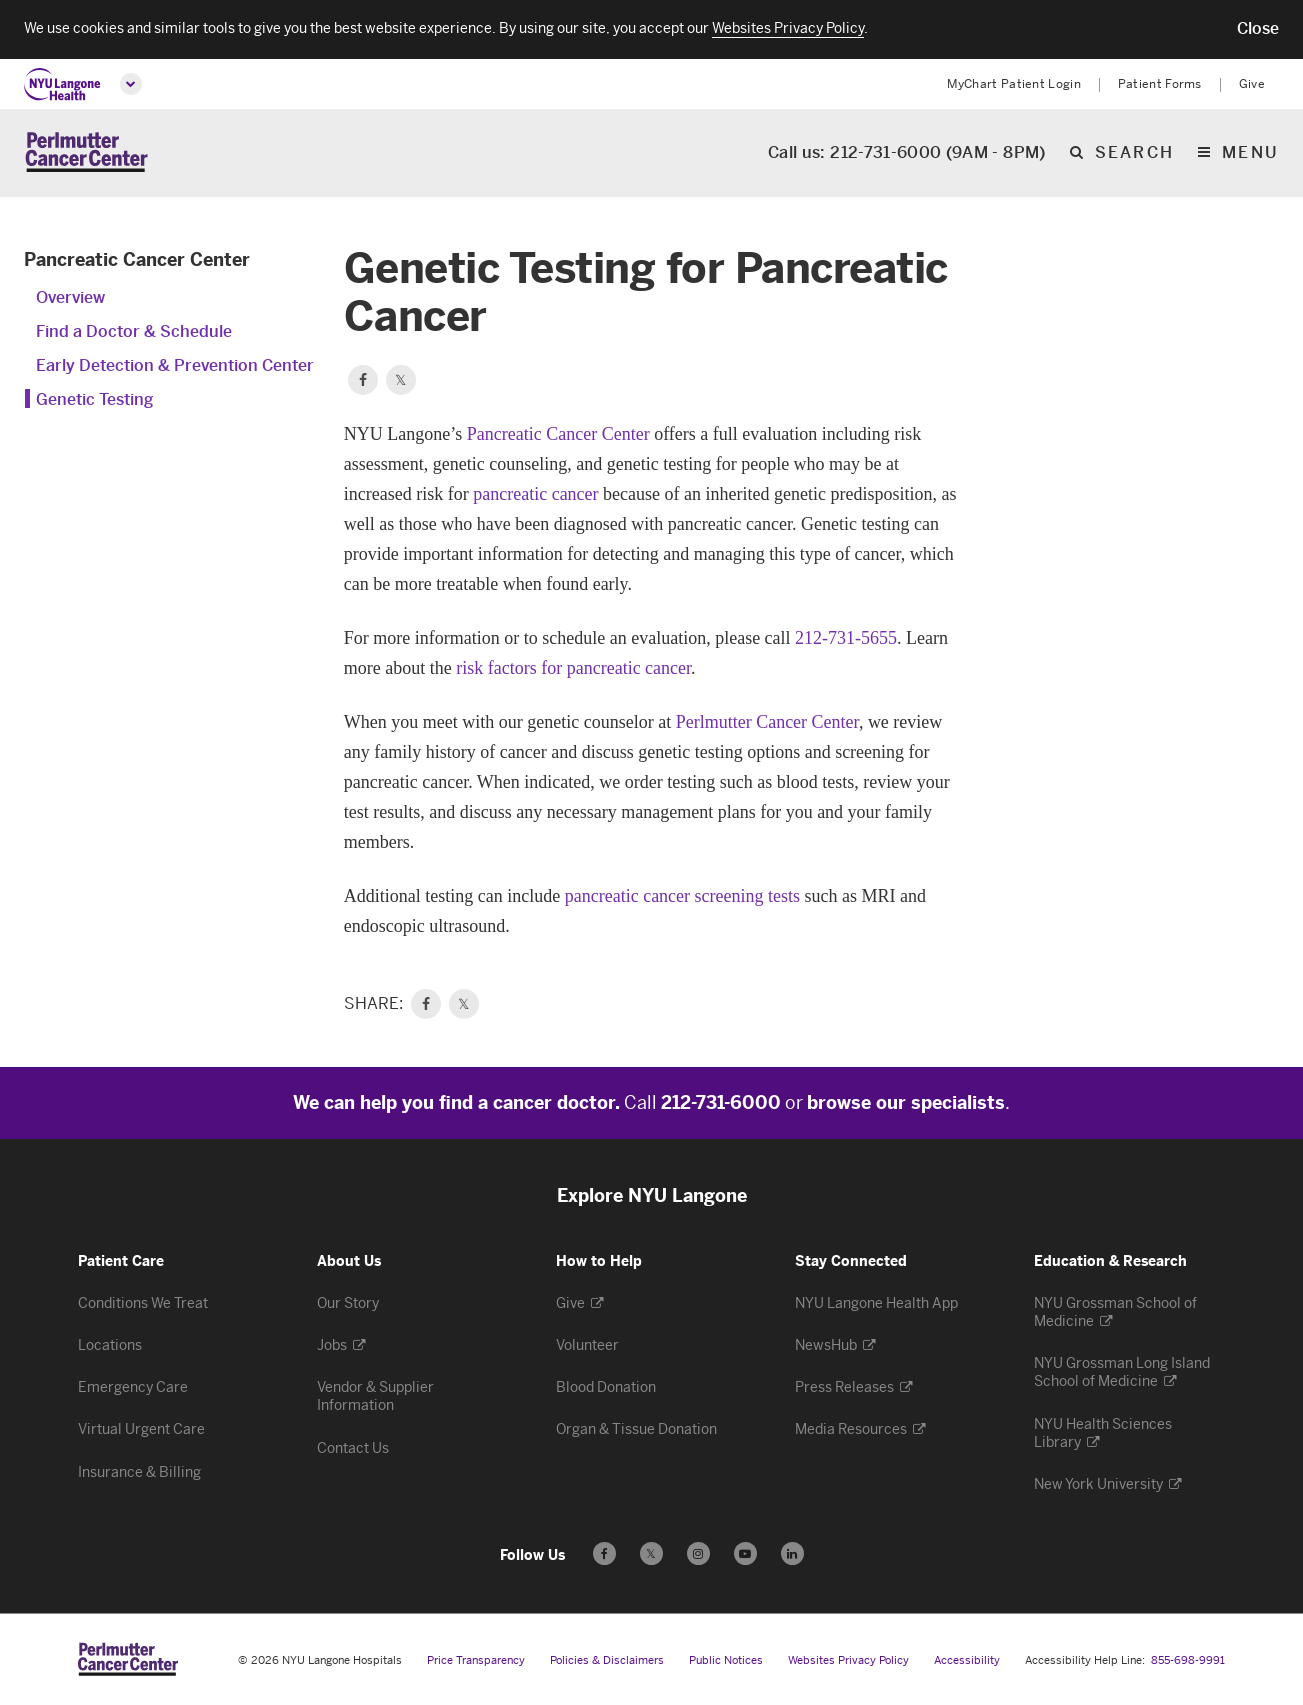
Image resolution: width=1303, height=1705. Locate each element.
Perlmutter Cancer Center (767, 723)
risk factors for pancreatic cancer (573, 669)
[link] (426, 1005)
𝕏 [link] (463, 1005)
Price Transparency (476, 1661)
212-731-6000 (721, 1104)
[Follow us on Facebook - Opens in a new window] (604, 1554)
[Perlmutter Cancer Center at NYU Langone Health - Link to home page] (128, 1660)
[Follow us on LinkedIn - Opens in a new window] (792, 1554)
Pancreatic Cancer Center (137, 261)
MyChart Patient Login (1014, 84)
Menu (1250, 154)
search (1134, 154)
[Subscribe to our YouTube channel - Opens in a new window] (745, 1554)
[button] (1258, 29)
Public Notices (726, 1661)
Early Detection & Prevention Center (175, 366)
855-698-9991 (1188, 1661)
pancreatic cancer (535, 495)
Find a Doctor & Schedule (134, 332)
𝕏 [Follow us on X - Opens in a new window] (651, 1557)
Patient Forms (1160, 84)
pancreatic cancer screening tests (682, 897)
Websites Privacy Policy (848, 1661)
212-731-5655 (846, 639)
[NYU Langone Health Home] (62, 84)
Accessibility (967, 1661)
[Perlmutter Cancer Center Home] (86, 153)
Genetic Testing (94, 400)
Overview (70, 298)
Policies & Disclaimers (607, 1661)
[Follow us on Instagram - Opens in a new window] (698, 1554)
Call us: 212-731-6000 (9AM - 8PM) (907, 154)
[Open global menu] (131, 84)
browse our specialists (906, 1104)
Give (1252, 84)
